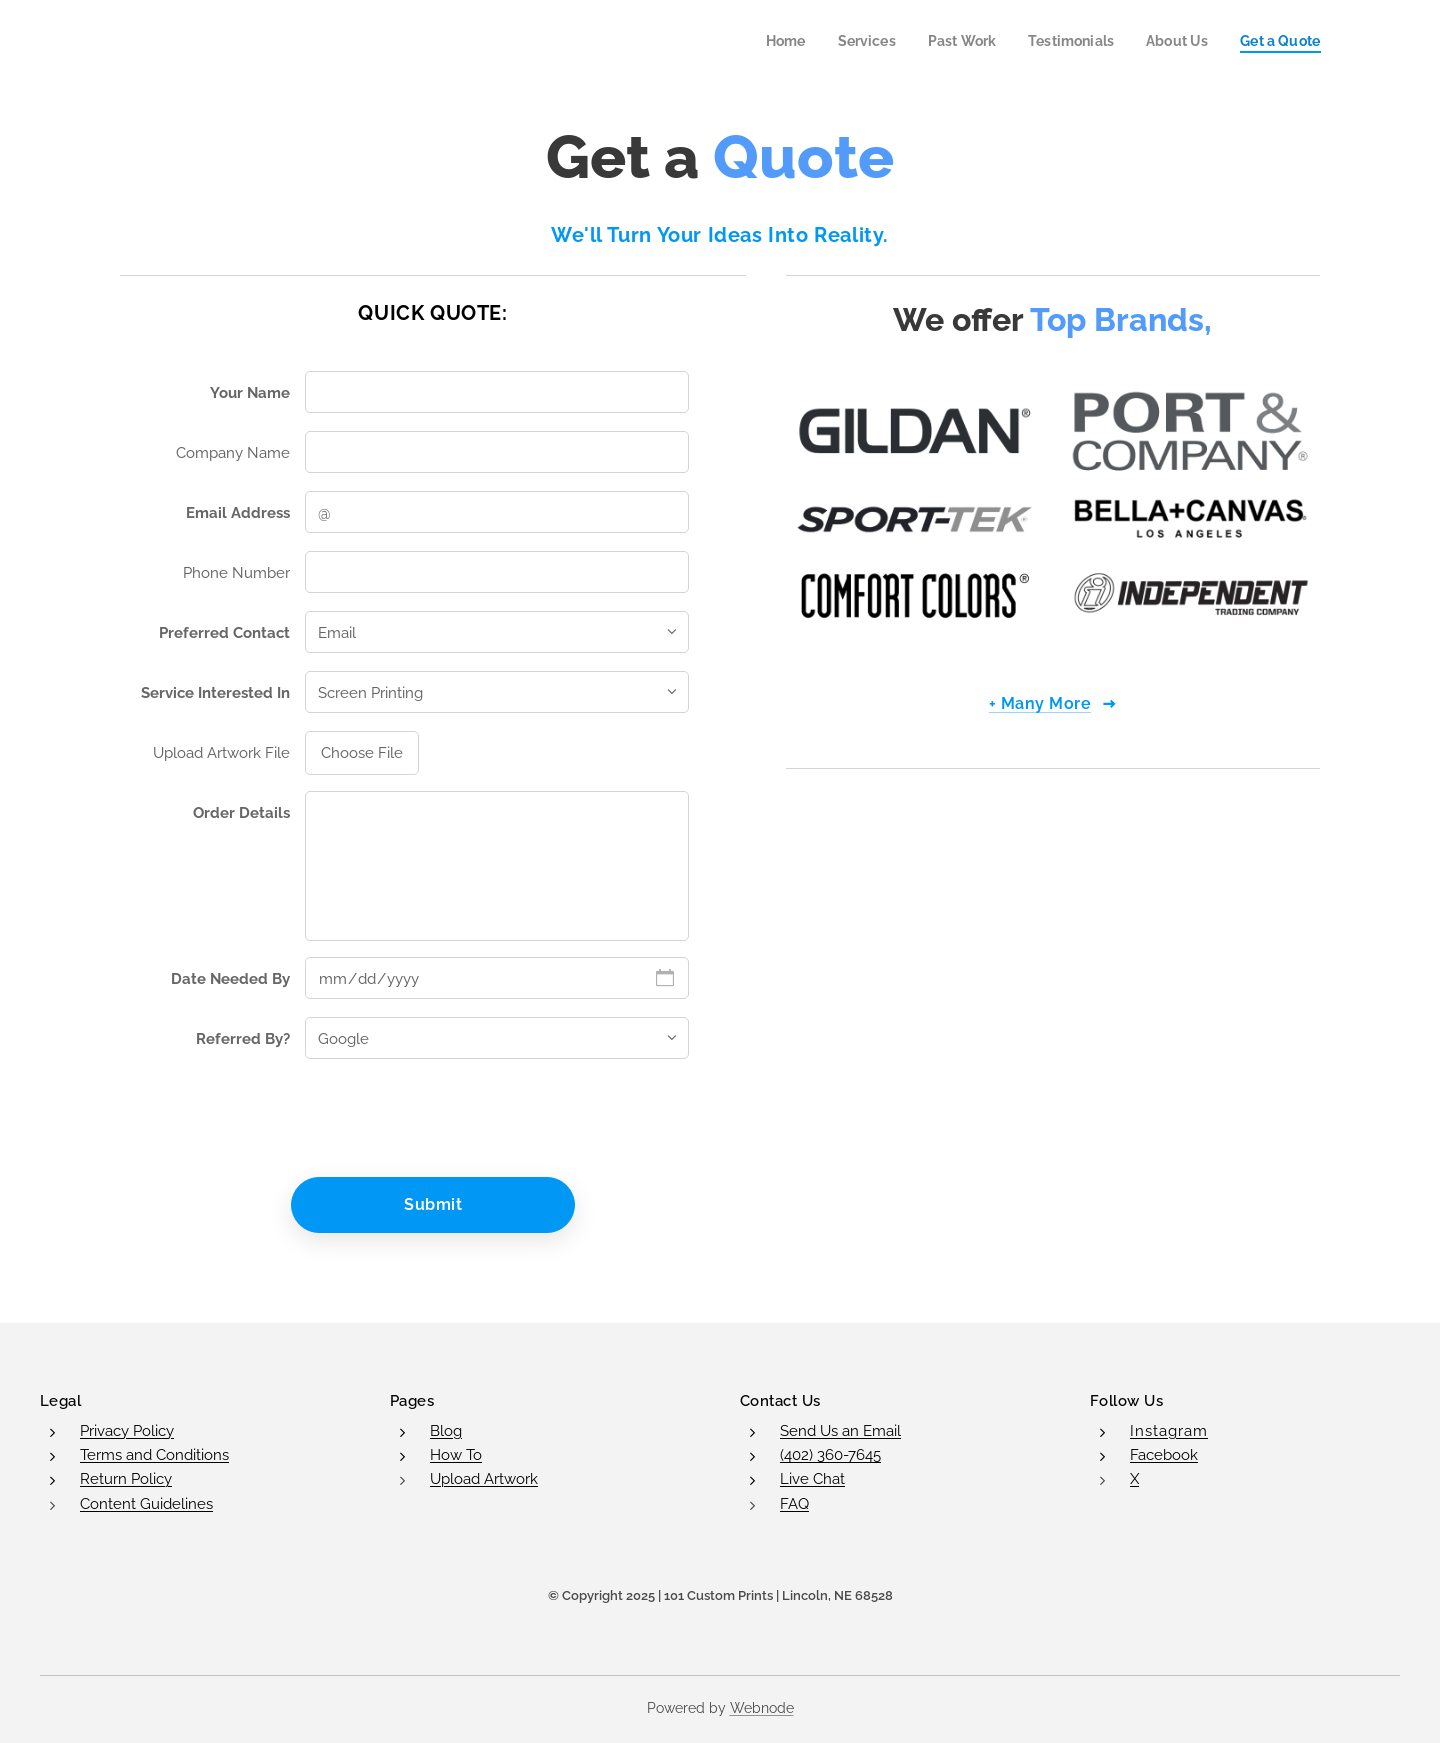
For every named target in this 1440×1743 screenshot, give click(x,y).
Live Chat (812, 1479)
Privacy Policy (127, 1430)
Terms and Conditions (154, 1455)
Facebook (1164, 1455)
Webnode (762, 1708)
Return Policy (126, 1479)
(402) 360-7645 (830, 1455)
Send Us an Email (840, 1430)
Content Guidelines (146, 1503)
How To (456, 1455)
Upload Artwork (484, 1479)
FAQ (794, 1503)
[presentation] (456, 1118)
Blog (446, 1430)
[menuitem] (764, 41)
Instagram (1169, 1430)
